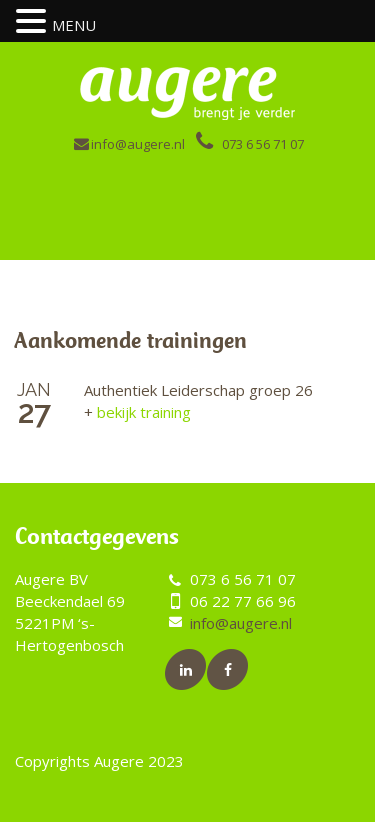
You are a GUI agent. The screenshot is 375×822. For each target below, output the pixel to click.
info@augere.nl (138, 144)
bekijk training (137, 412)
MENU (74, 25)
